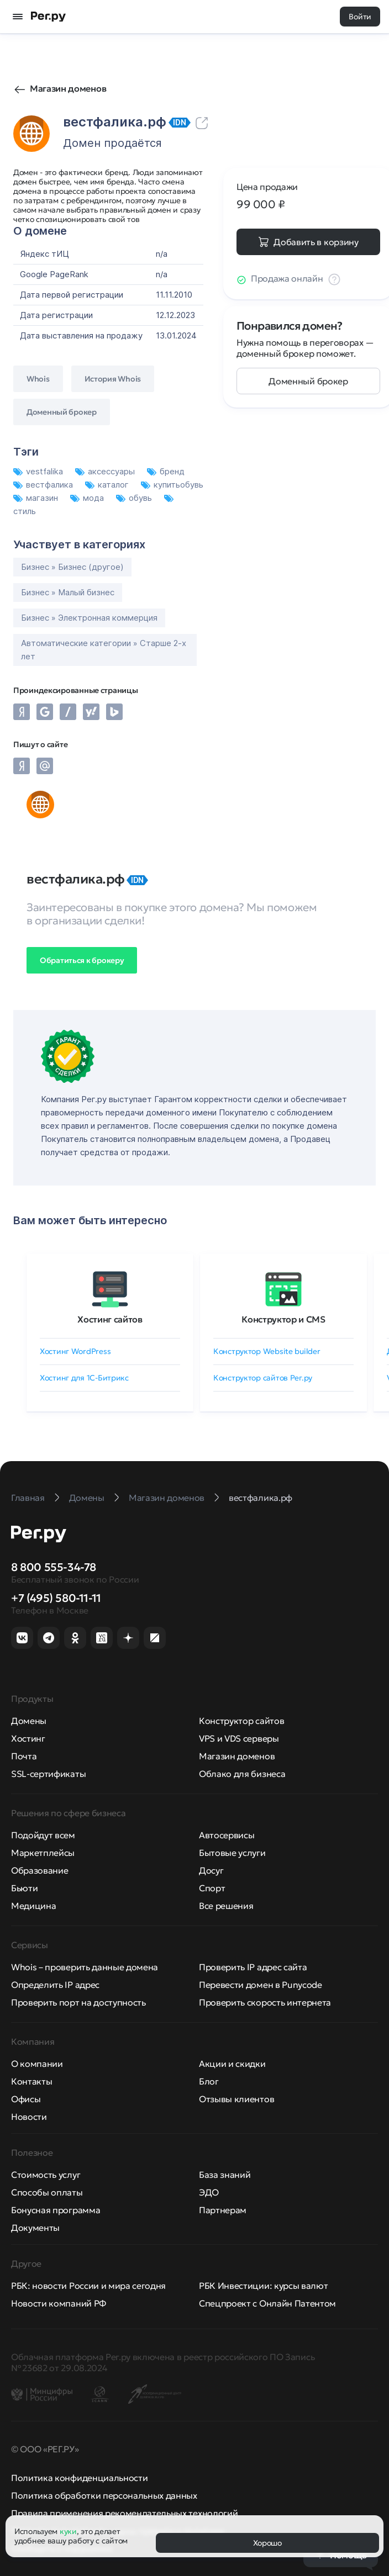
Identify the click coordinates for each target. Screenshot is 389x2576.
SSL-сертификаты (48, 1773)
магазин (36, 498)
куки (68, 2531)
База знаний (224, 2174)
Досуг (211, 1870)
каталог (108, 484)
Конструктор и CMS (283, 1319)
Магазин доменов (68, 88)
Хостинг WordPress (75, 1351)
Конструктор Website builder (266, 1351)
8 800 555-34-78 (53, 1567)
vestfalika (39, 471)
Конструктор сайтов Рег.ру (262, 1378)
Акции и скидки (232, 2063)
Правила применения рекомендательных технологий (124, 2513)
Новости (29, 2116)
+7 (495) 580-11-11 (56, 1598)
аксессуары (106, 471)
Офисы (25, 2098)
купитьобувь (172, 484)
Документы (35, 2227)
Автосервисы (226, 1834)
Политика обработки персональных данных (104, 2495)
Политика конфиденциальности (79, 2477)
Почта (23, 1756)
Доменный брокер (308, 381)
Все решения (226, 1905)
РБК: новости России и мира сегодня (88, 2285)
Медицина (33, 1905)
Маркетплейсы (43, 1852)
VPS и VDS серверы (239, 1738)
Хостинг (28, 1738)
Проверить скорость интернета (265, 2002)
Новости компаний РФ (58, 2303)
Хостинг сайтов (110, 1319)
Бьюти (24, 1887)
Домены (28, 1720)
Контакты (31, 2081)
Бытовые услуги (232, 1852)
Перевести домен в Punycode (260, 1984)
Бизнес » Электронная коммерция (89, 617)
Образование (39, 1870)
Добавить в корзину (316, 241)
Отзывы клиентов (236, 2098)
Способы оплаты (47, 2192)
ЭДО (209, 2192)
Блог (209, 2081)
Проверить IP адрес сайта (253, 1966)
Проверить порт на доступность (78, 2002)
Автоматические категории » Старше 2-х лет (103, 650)
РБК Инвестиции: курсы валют (263, 2285)
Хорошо (267, 2543)
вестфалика (44, 484)
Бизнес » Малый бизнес (67, 592)
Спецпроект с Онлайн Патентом (267, 2303)
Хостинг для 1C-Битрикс (84, 1378)
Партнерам (222, 2209)
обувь (135, 498)
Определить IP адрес (55, 1984)
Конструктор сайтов (241, 1720)
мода (88, 498)
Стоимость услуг (45, 2174)
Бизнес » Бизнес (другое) (72, 567)
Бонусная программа (55, 2209)
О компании (37, 2063)
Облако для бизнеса (242, 1773)
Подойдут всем (43, 1834)
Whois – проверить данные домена (84, 1966)
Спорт (212, 1887)
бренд (166, 471)
